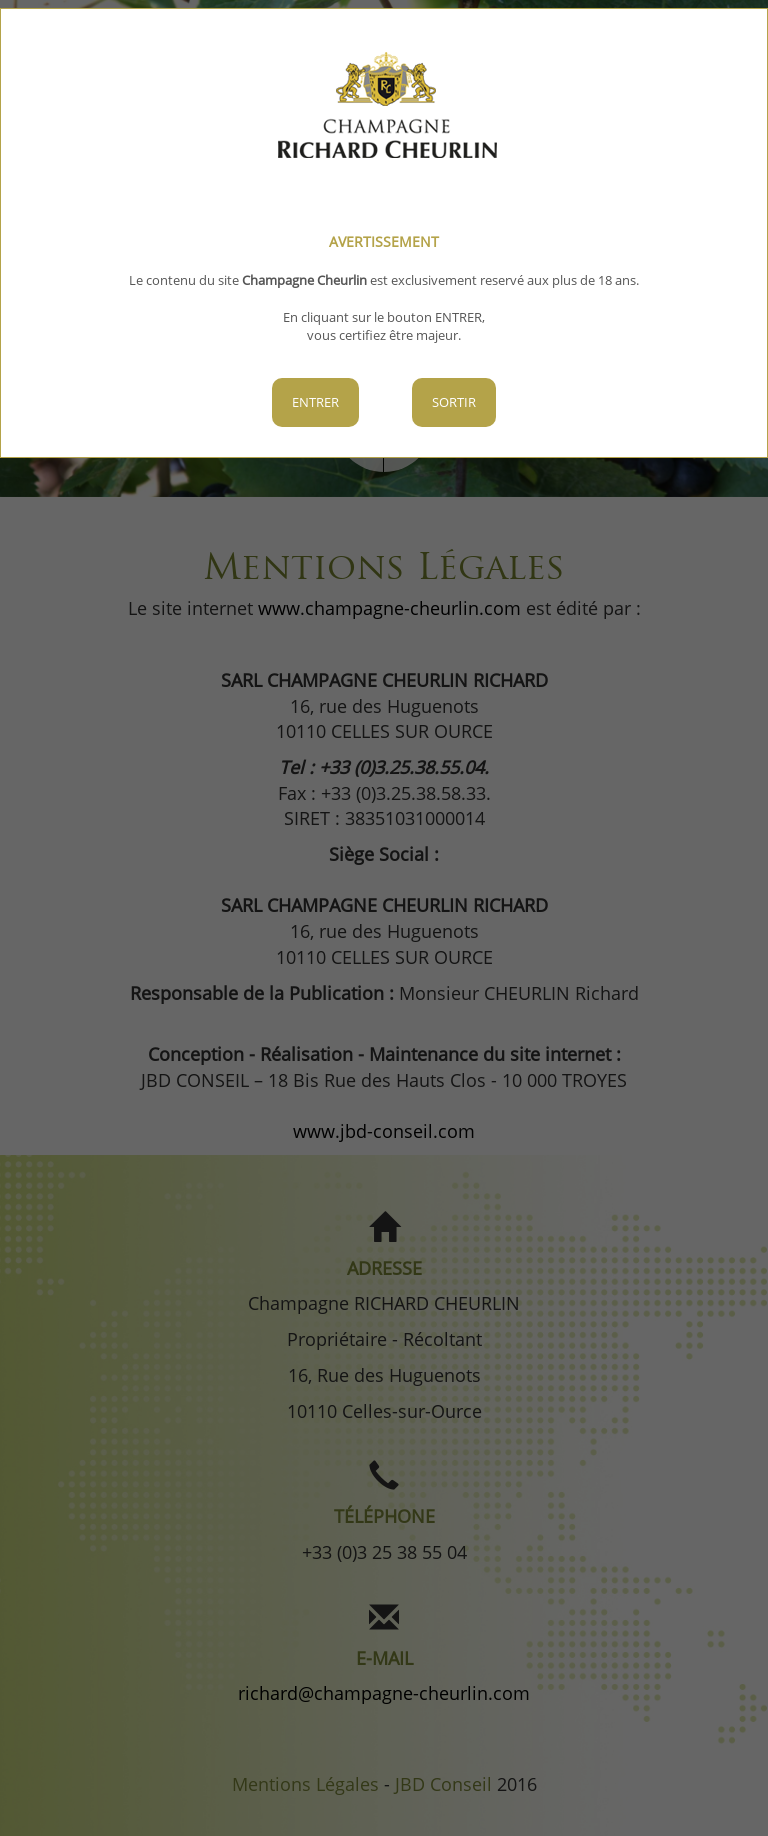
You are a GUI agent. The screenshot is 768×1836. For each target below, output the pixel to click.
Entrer (315, 402)
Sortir (454, 402)
